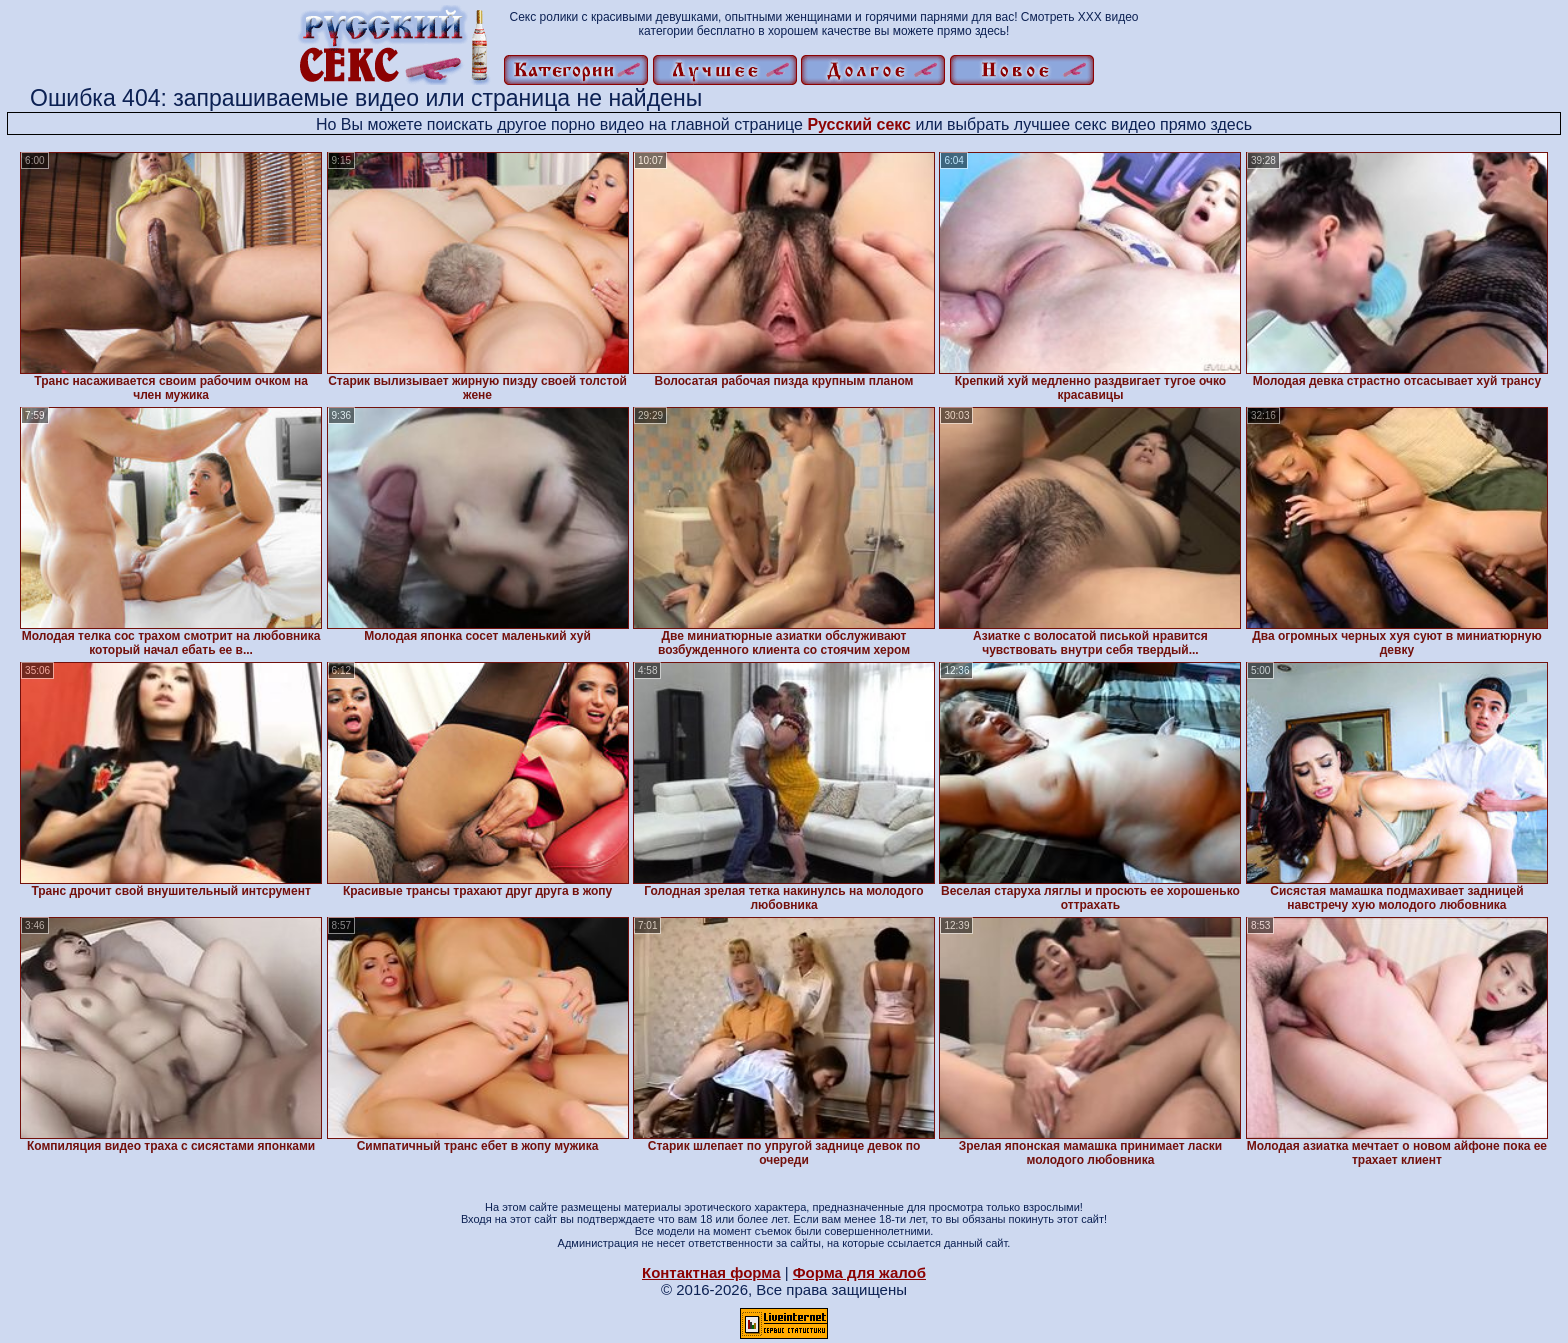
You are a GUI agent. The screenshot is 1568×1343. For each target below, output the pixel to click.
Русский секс (859, 124)
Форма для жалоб (859, 1272)
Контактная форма (711, 1272)
